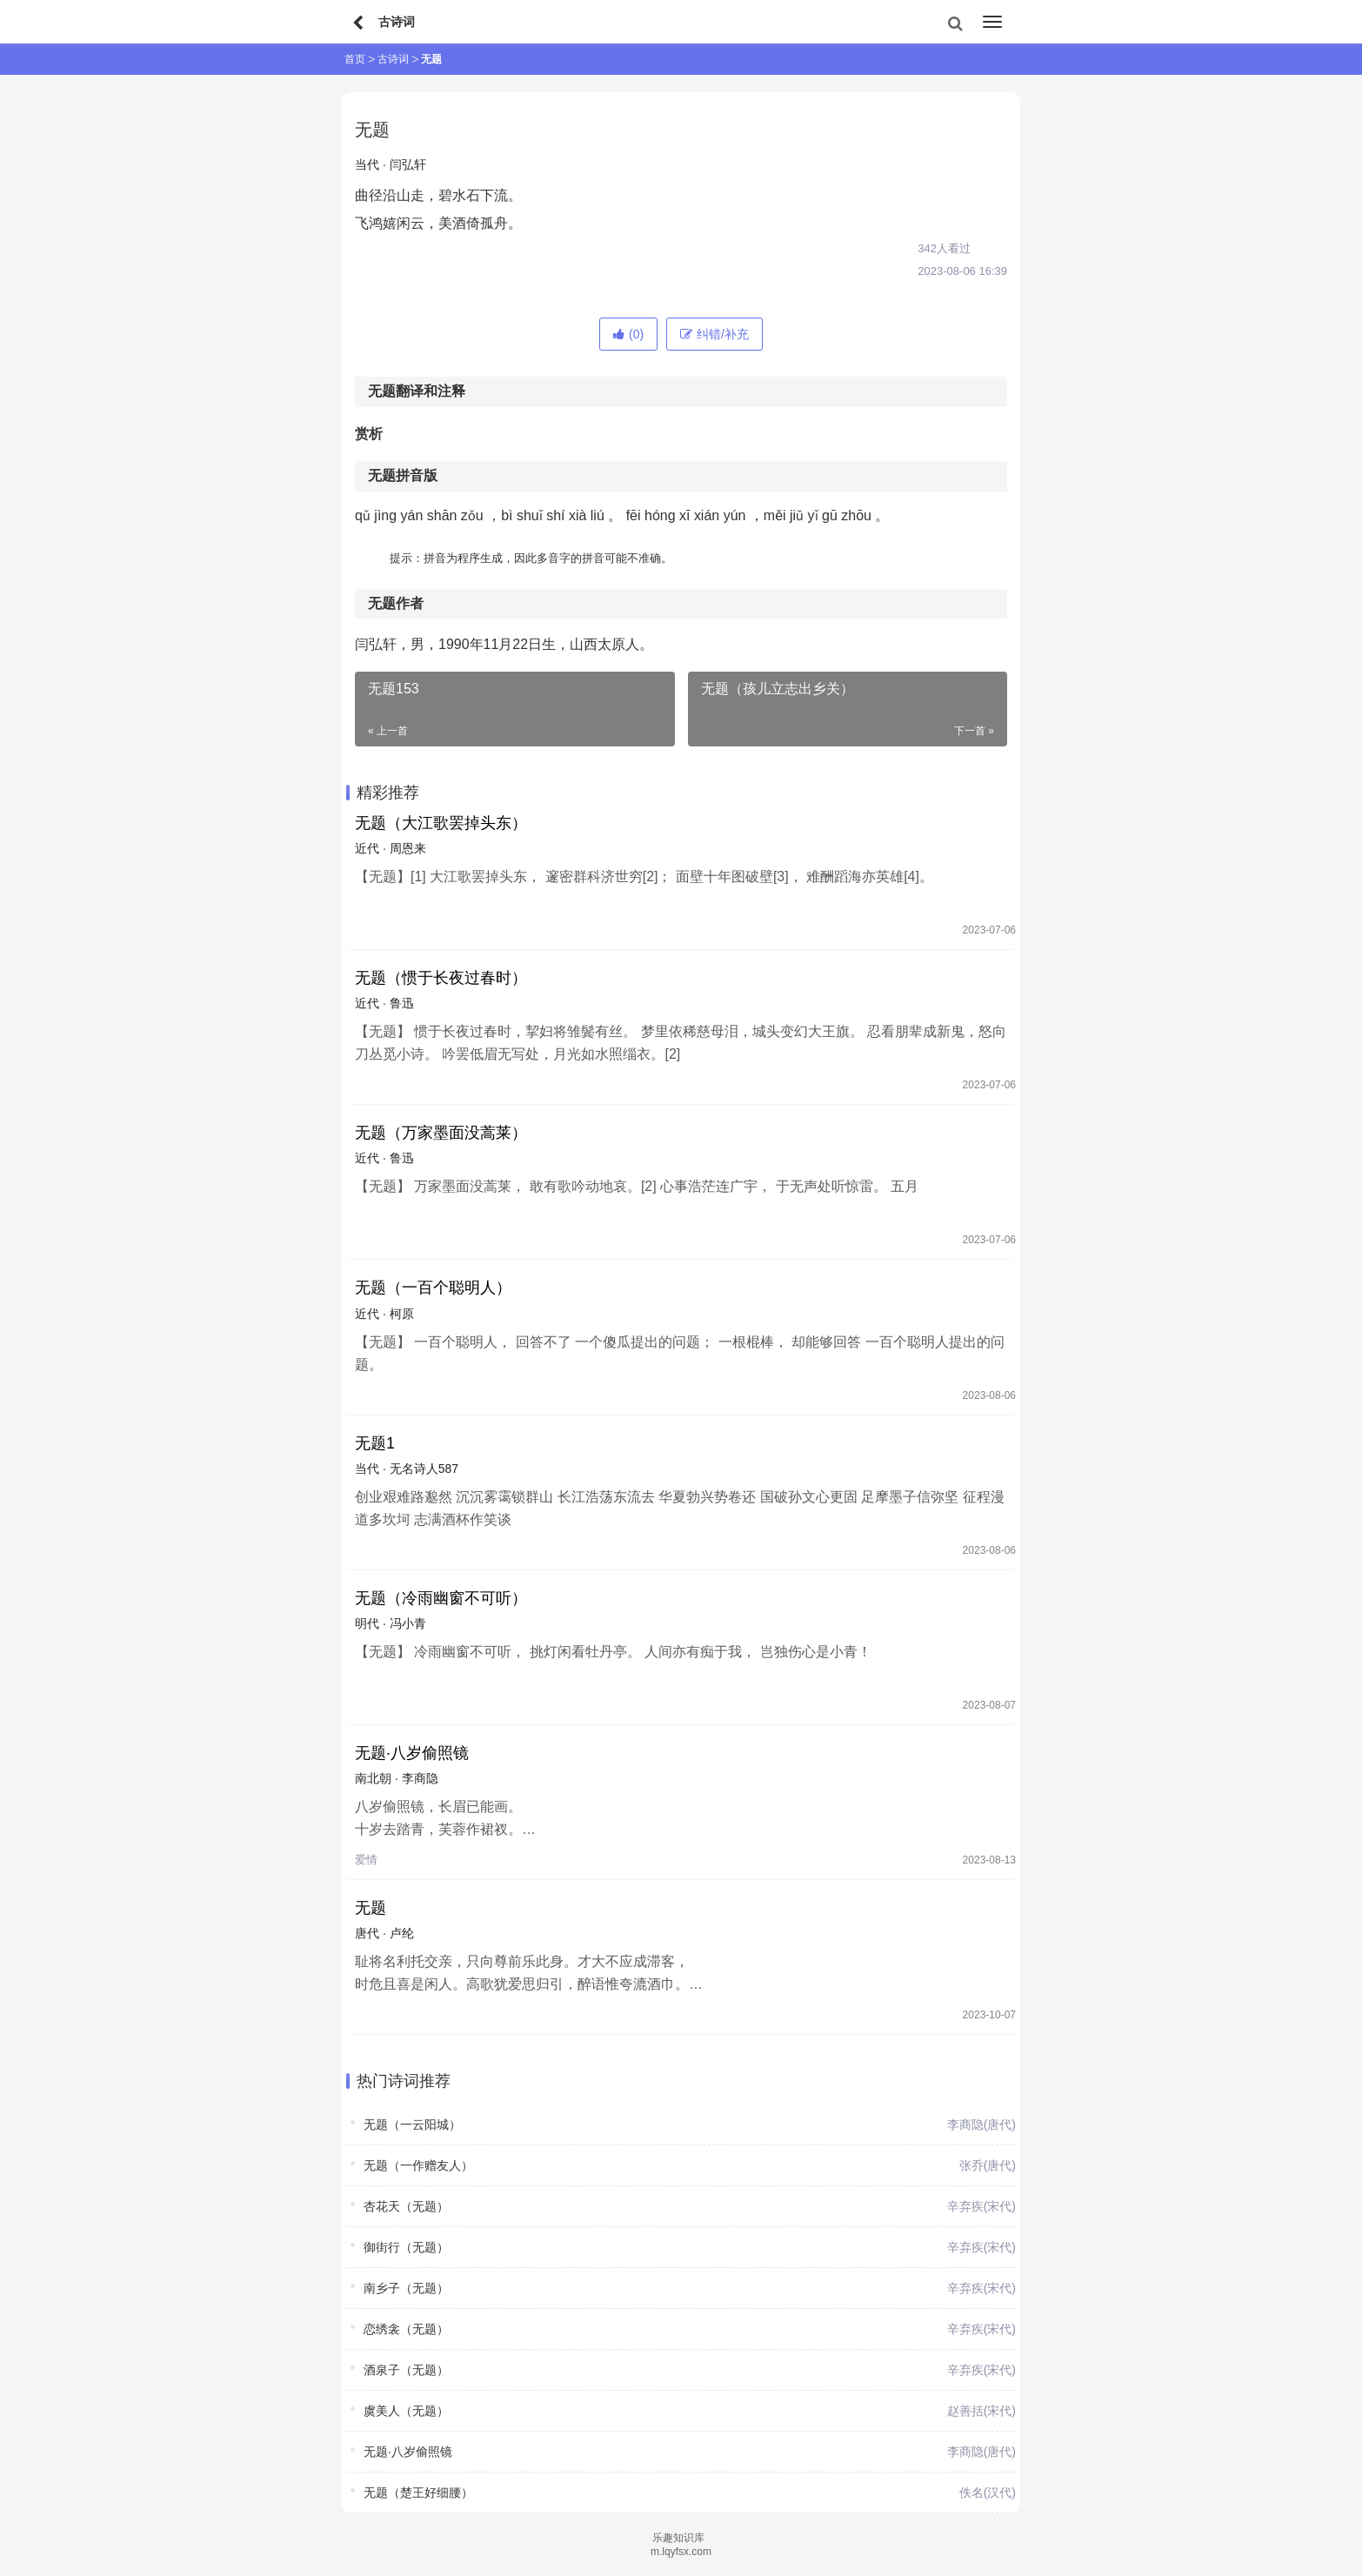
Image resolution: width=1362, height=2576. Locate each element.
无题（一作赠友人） (418, 2165)
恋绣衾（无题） (406, 2329)
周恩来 (408, 848)
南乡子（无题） (406, 2288)
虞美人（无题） (406, 2411)
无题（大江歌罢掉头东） (441, 823)
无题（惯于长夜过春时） (441, 978)
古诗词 (393, 59)
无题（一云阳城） (412, 2124)
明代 (367, 1623)
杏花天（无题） (406, 2206)
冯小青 (408, 1623)
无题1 (375, 1443)
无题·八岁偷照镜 (412, 1753)
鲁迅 (402, 1003)
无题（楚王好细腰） (418, 2492)
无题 (370, 1908)
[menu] (992, 22)
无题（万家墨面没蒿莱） (441, 1132)
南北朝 (373, 1778)
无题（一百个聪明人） (433, 1287)
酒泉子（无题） (406, 2370)
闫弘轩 (408, 164)
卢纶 (402, 1933)
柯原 (402, 1314)
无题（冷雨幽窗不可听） (441, 1598)
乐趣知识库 (678, 2538)
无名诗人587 (424, 1468)
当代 (367, 164)
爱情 (366, 1859)
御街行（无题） (406, 2247)
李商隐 (420, 1778)
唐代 (367, 1933)
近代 (367, 848)
